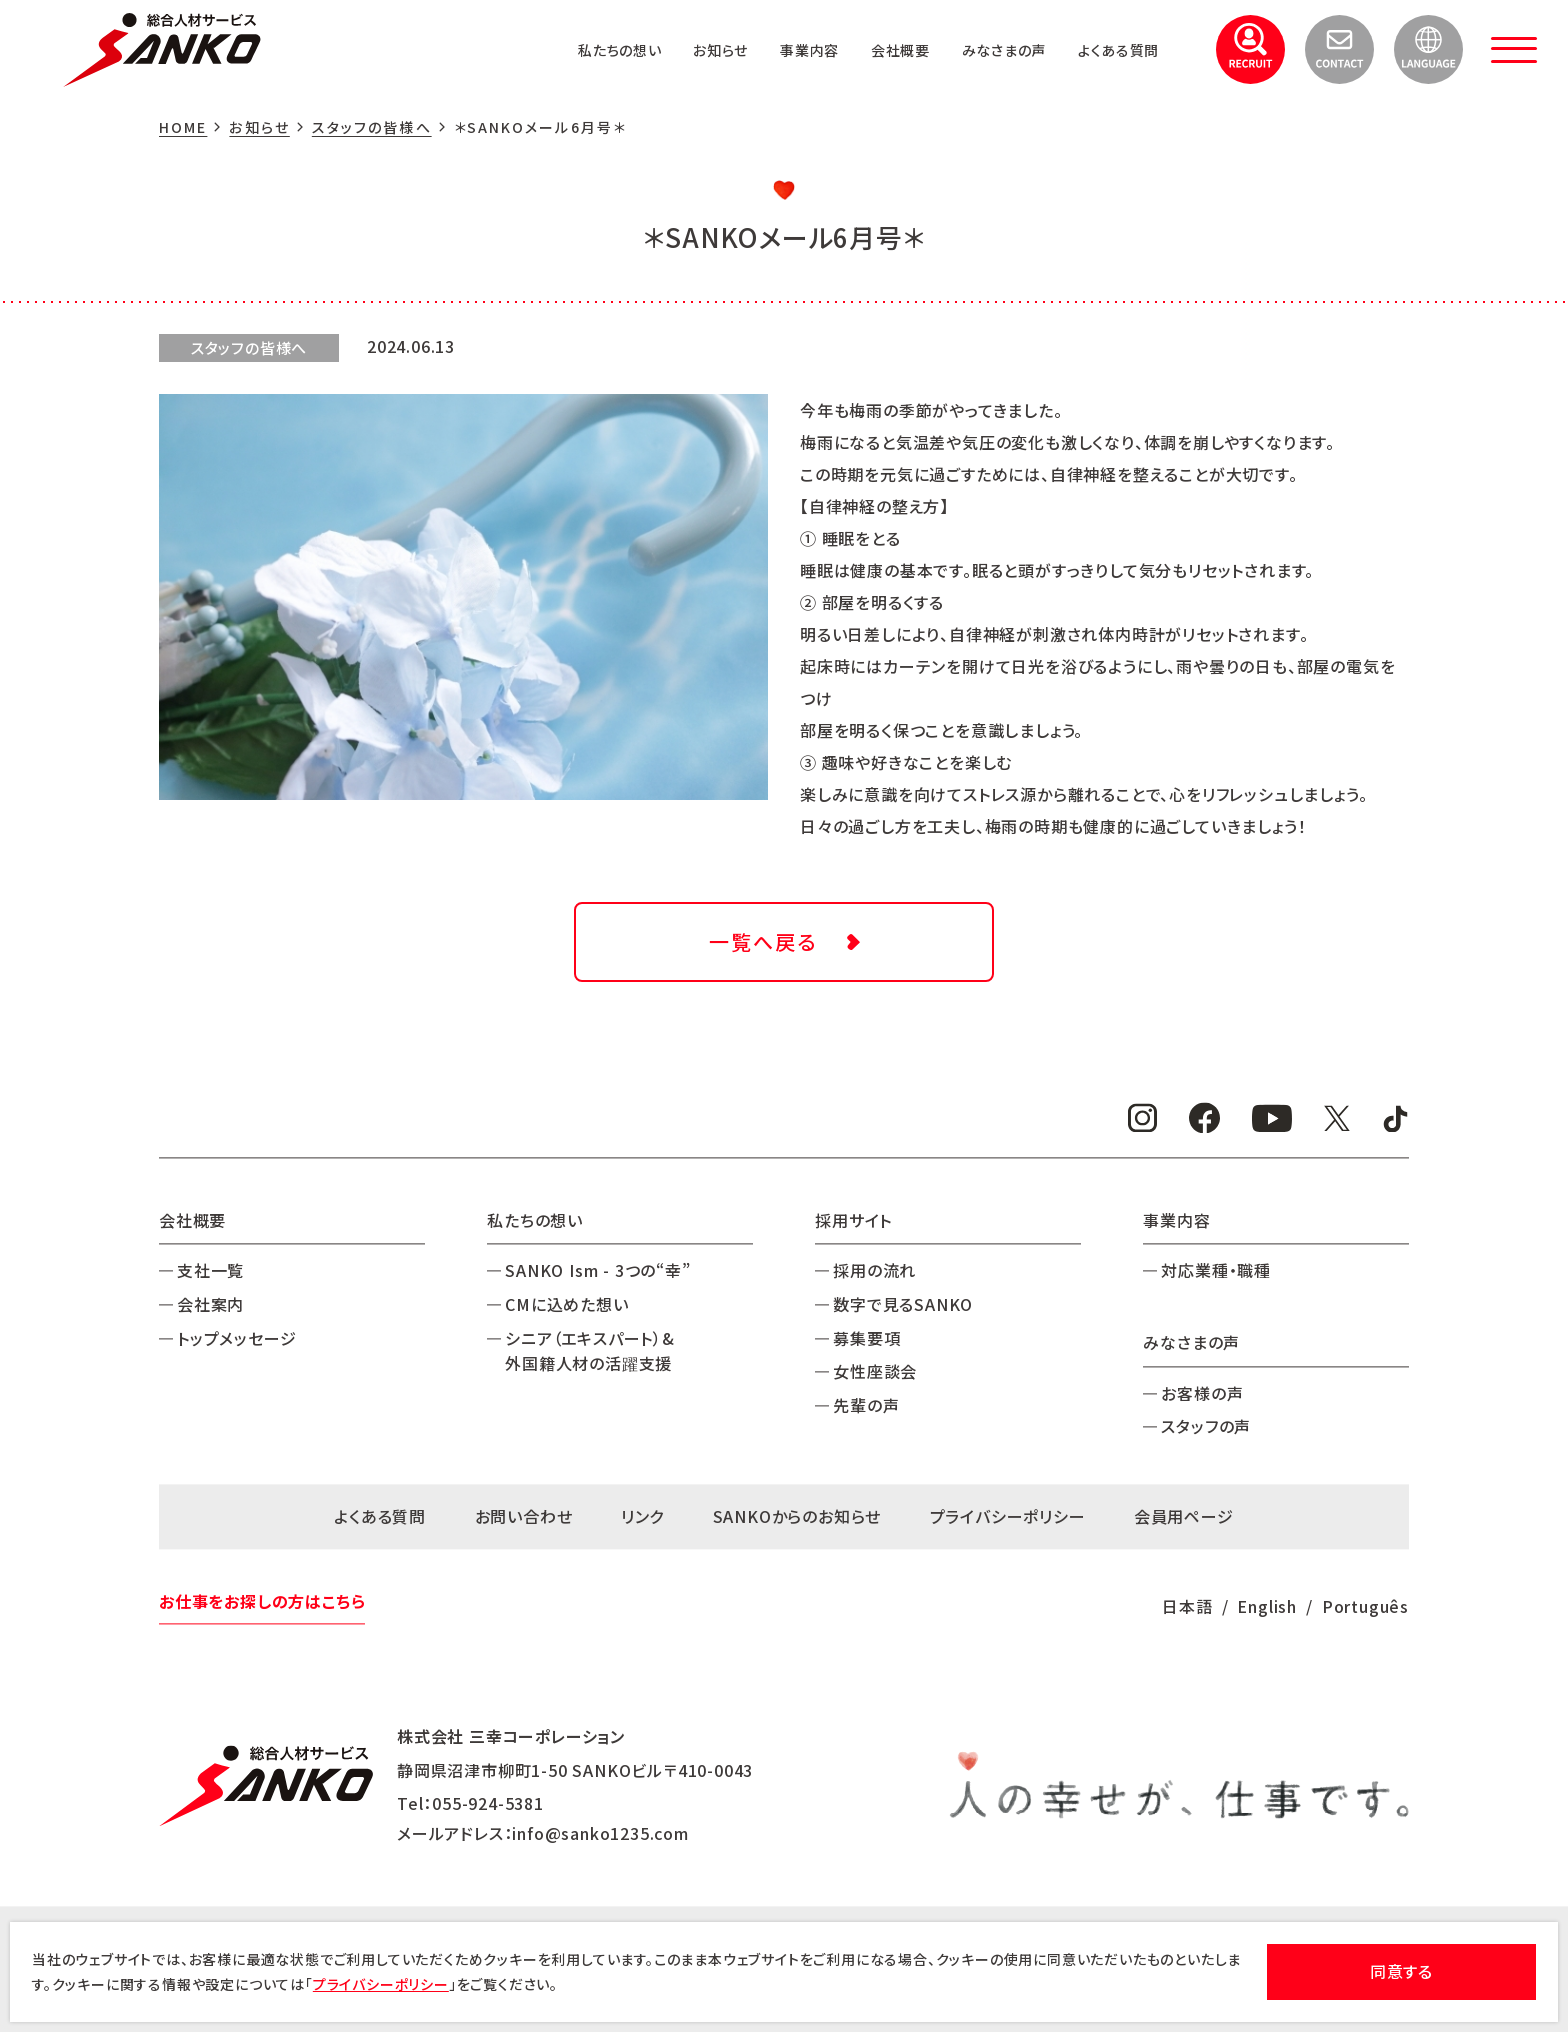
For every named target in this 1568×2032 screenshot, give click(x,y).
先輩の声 (866, 1405)
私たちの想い (565, 49)
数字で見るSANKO (903, 1304)
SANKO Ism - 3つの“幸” (597, 1271)
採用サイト (853, 1220)
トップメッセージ (236, 1338)
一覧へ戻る (763, 941)
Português (1365, 1606)
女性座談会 (875, 1372)
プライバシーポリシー (1008, 1516)
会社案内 (210, 1304)
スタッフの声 (1206, 1427)
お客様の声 (1202, 1393)
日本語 (1187, 1606)
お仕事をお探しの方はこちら (262, 1602)
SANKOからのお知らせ (797, 1516)
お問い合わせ (524, 1516)
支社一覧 (210, 1271)
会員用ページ (1184, 1516)
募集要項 (866, 1338)
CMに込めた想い (566, 1304)
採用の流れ (874, 1271)
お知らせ (676, 49)
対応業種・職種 (1216, 1271)
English (1267, 1606)
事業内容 (773, 49)
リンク (642, 1516)
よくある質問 (1113, 49)
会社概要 (872, 49)
